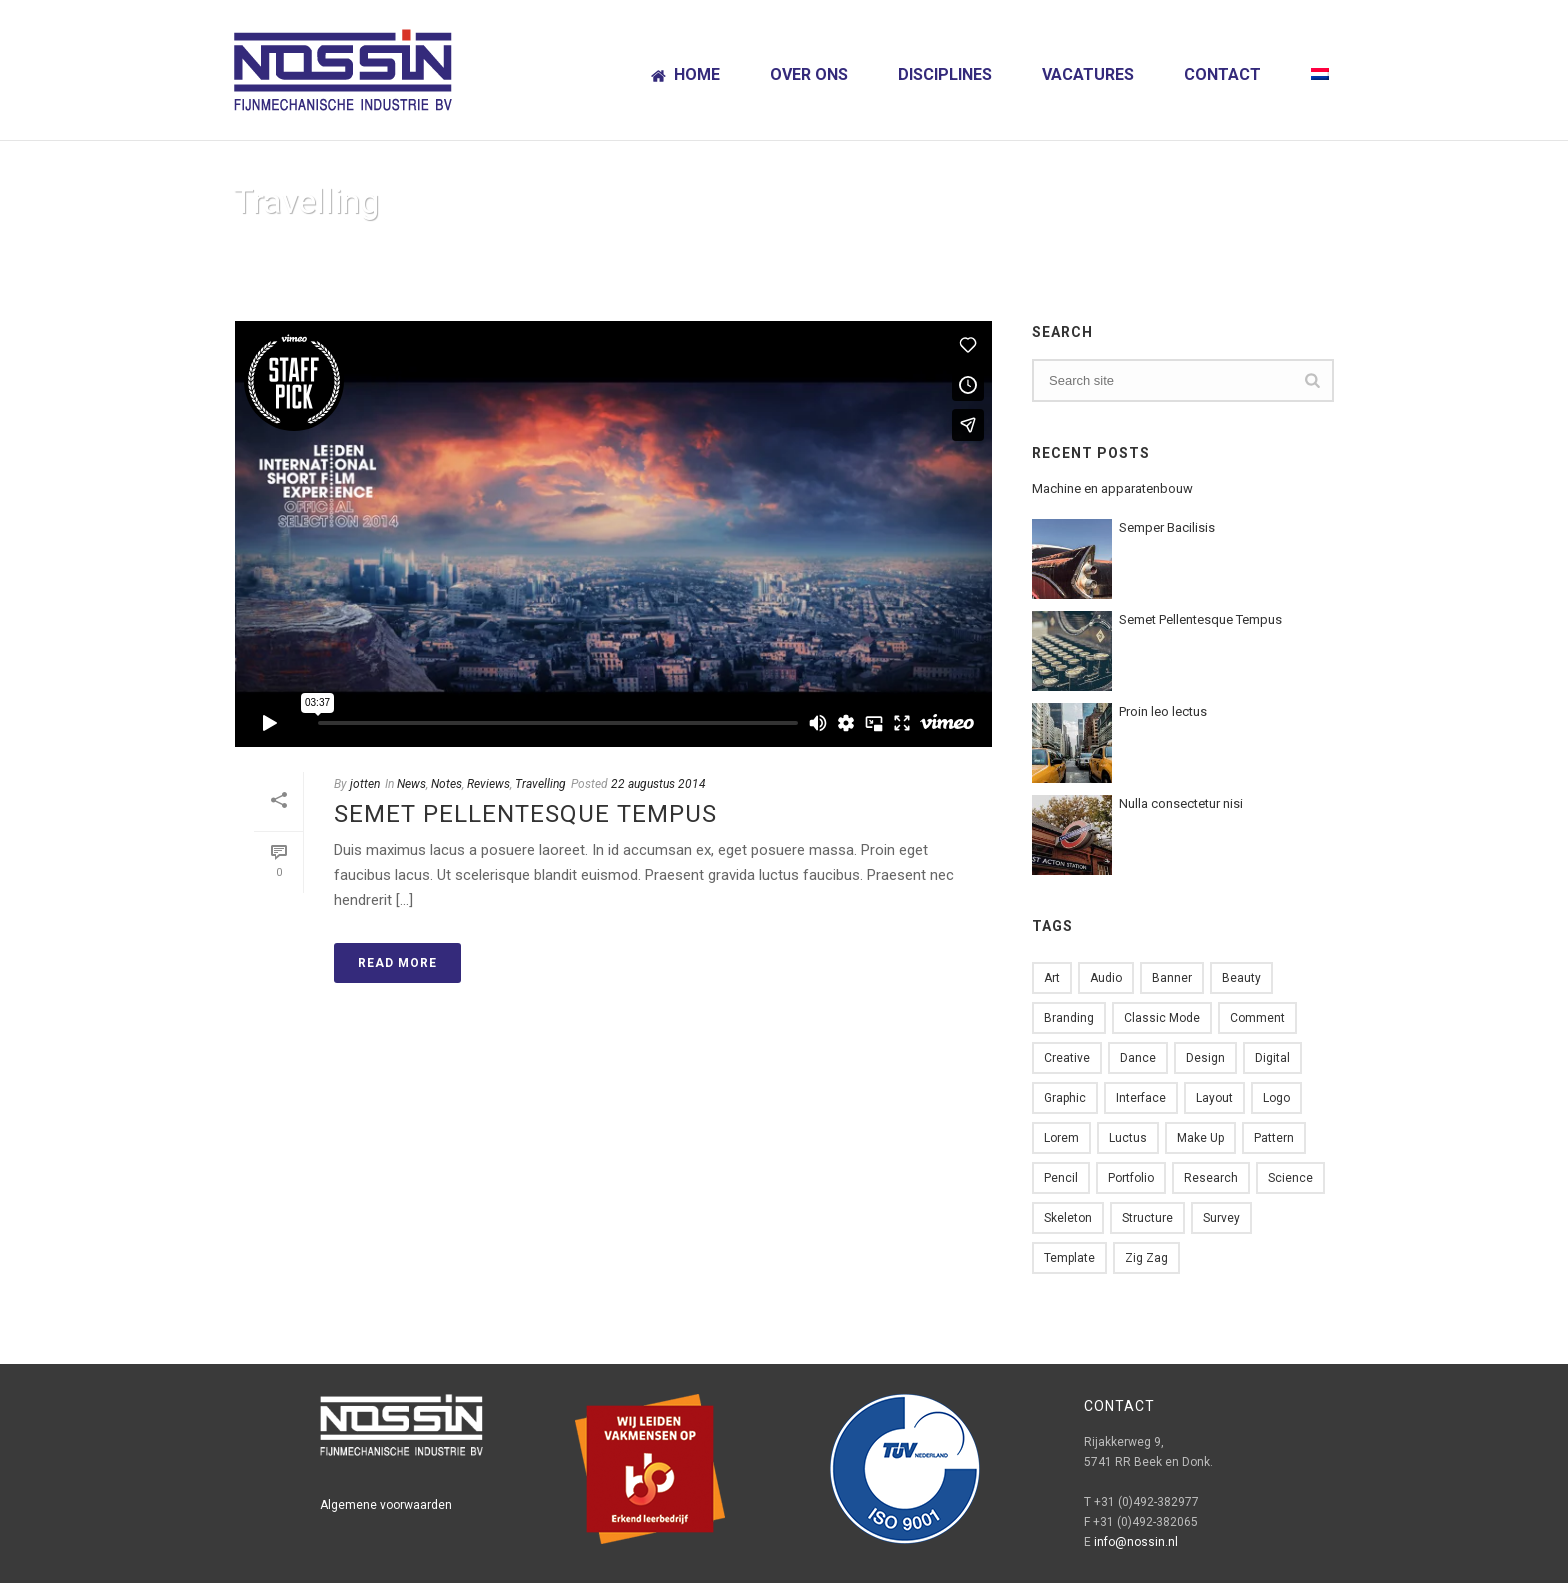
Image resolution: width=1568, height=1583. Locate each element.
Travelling (540, 784)
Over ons (809, 74)
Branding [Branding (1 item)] (1069, 1018)
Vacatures (1088, 74)
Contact (1222, 74)
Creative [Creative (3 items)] (1067, 1058)
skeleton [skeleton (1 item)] (1068, 1218)
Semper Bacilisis (1167, 527)
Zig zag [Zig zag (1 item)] (1146, 1258)
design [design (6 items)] (1205, 1058)
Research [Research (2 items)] (1211, 1178)
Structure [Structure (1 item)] (1147, 1218)
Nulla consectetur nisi (1181, 803)
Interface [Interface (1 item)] (1141, 1098)
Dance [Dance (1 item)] (1138, 1058)
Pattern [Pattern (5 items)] (1274, 1138)
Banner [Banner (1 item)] (1172, 978)
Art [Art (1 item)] (1052, 978)
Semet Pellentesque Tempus (525, 814)
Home (685, 74)
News (411, 784)
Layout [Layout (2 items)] (1214, 1098)
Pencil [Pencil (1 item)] (1061, 1178)
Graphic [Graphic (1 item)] (1065, 1098)
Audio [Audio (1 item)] (1106, 978)
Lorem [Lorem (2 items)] (1061, 1138)
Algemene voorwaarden (386, 1505)
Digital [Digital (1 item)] (1272, 1058)
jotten (365, 784)
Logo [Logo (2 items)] (1276, 1098)
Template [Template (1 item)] (1069, 1258)
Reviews (488, 784)
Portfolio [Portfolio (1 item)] (1131, 1178)
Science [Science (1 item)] (1290, 1178)
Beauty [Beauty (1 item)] (1241, 978)
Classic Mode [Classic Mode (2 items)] (1162, 1018)
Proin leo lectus (1163, 711)
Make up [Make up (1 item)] (1200, 1138)
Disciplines (945, 74)
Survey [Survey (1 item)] (1221, 1218)
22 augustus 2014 (658, 784)
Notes (446, 784)
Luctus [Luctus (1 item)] (1128, 1138)
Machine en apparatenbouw (1112, 488)
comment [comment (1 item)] (1257, 1018)
